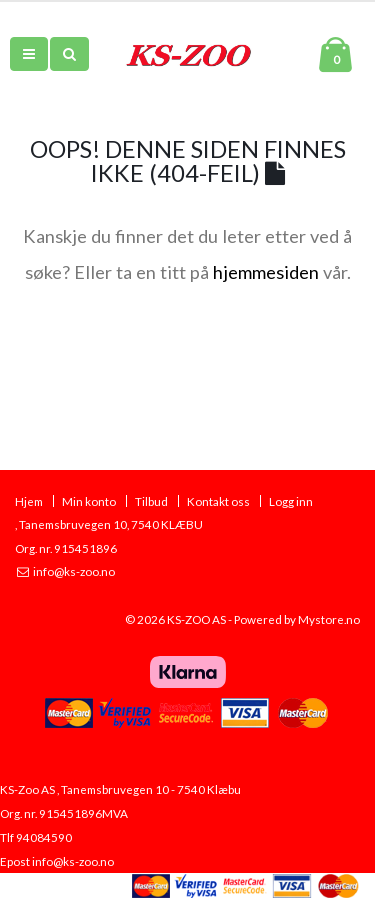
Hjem (29, 501)
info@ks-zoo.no (73, 571)
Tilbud (151, 501)
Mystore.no (329, 619)
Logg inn (291, 501)
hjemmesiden (266, 272)
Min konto (89, 501)
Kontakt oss (218, 501)
